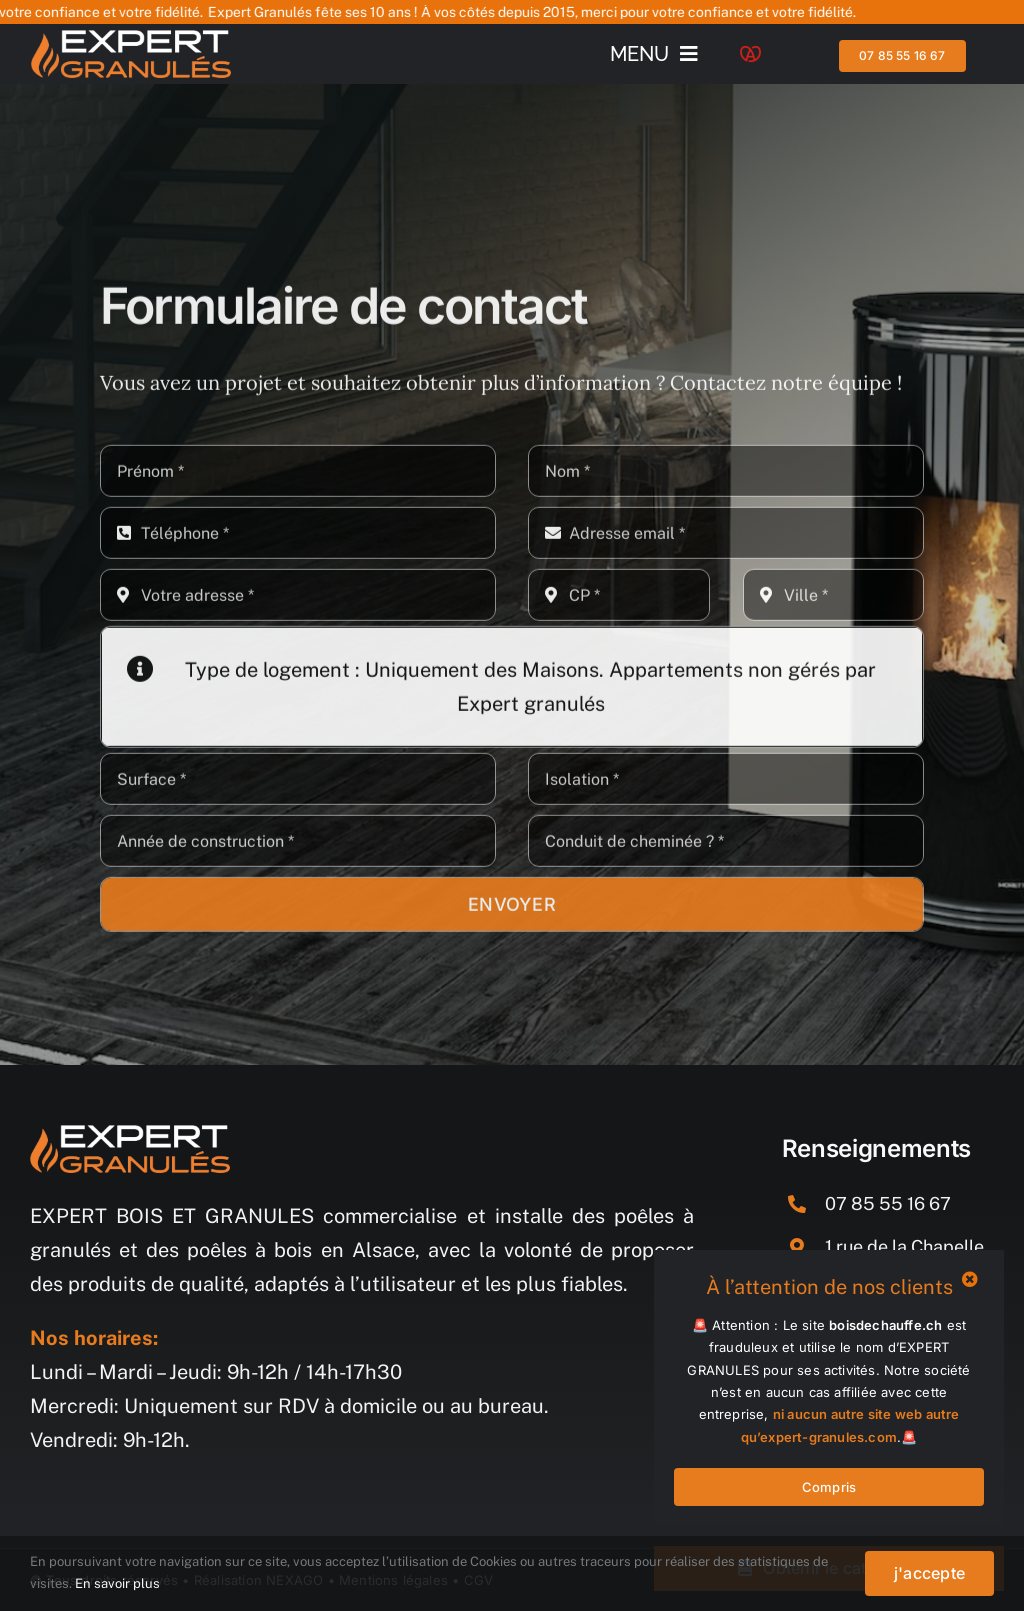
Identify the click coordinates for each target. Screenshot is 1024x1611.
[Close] (970, 1279)
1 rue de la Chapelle (904, 1246)
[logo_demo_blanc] (131, 40)
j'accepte (929, 1573)
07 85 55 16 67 (888, 1203)
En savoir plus (117, 1583)
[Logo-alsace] (750, 55)
